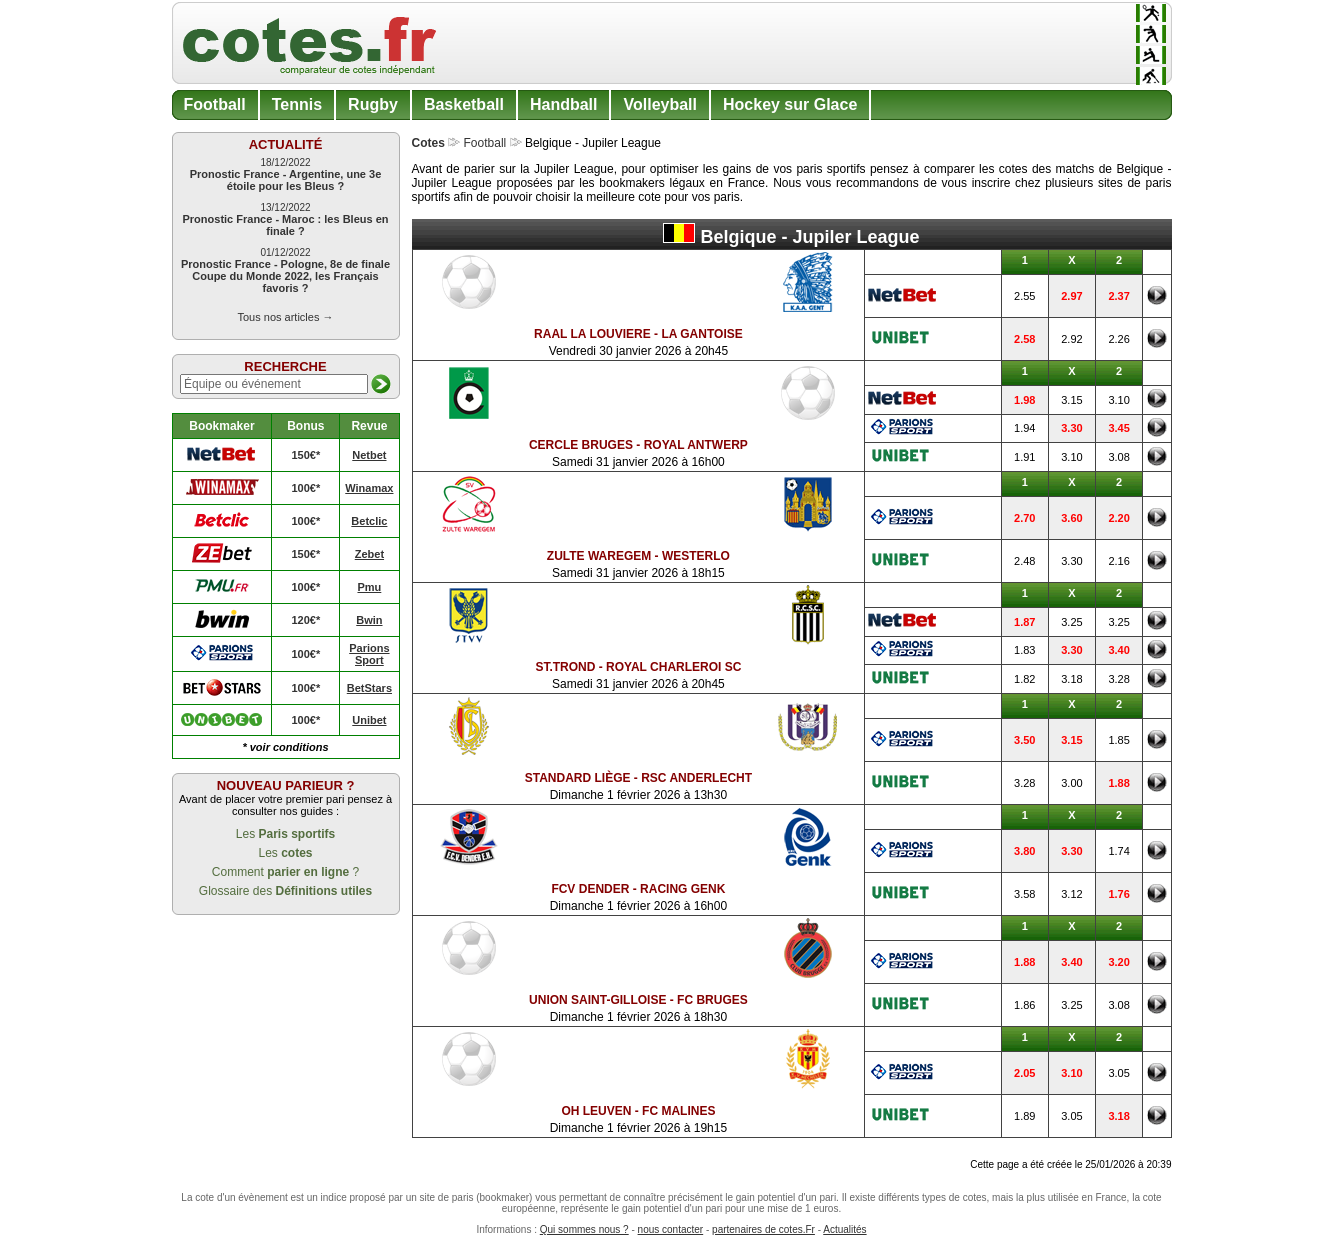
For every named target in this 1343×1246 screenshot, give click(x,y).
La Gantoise (701, 334)
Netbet (369, 455)
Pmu (369, 587)
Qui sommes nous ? (584, 1229)
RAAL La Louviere (592, 334)
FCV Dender (590, 889)
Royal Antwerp (696, 445)
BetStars (369, 688)
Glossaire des (285, 891)
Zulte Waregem (599, 556)
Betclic (369, 521)
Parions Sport (369, 654)
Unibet (369, 720)
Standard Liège (578, 778)
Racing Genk (682, 889)
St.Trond (565, 667)
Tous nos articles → (286, 317)
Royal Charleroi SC (673, 667)
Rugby (373, 104)
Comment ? (285, 872)
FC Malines (678, 1111)
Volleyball (660, 104)
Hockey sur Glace (790, 104)
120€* (305, 620)
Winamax (369, 488)
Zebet (369, 554)
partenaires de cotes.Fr (763, 1229)
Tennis (297, 104)
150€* (305, 455)
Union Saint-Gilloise (597, 1000)
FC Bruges (712, 1000)
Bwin (369, 620)
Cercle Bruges (581, 445)
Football (215, 104)
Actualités (844, 1229)
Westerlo (696, 556)
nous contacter (671, 1229)
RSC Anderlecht (696, 778)
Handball (564, 104)
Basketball (464, 104)
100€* (305, 488)
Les (285, 834)
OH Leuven (596, 1111)
